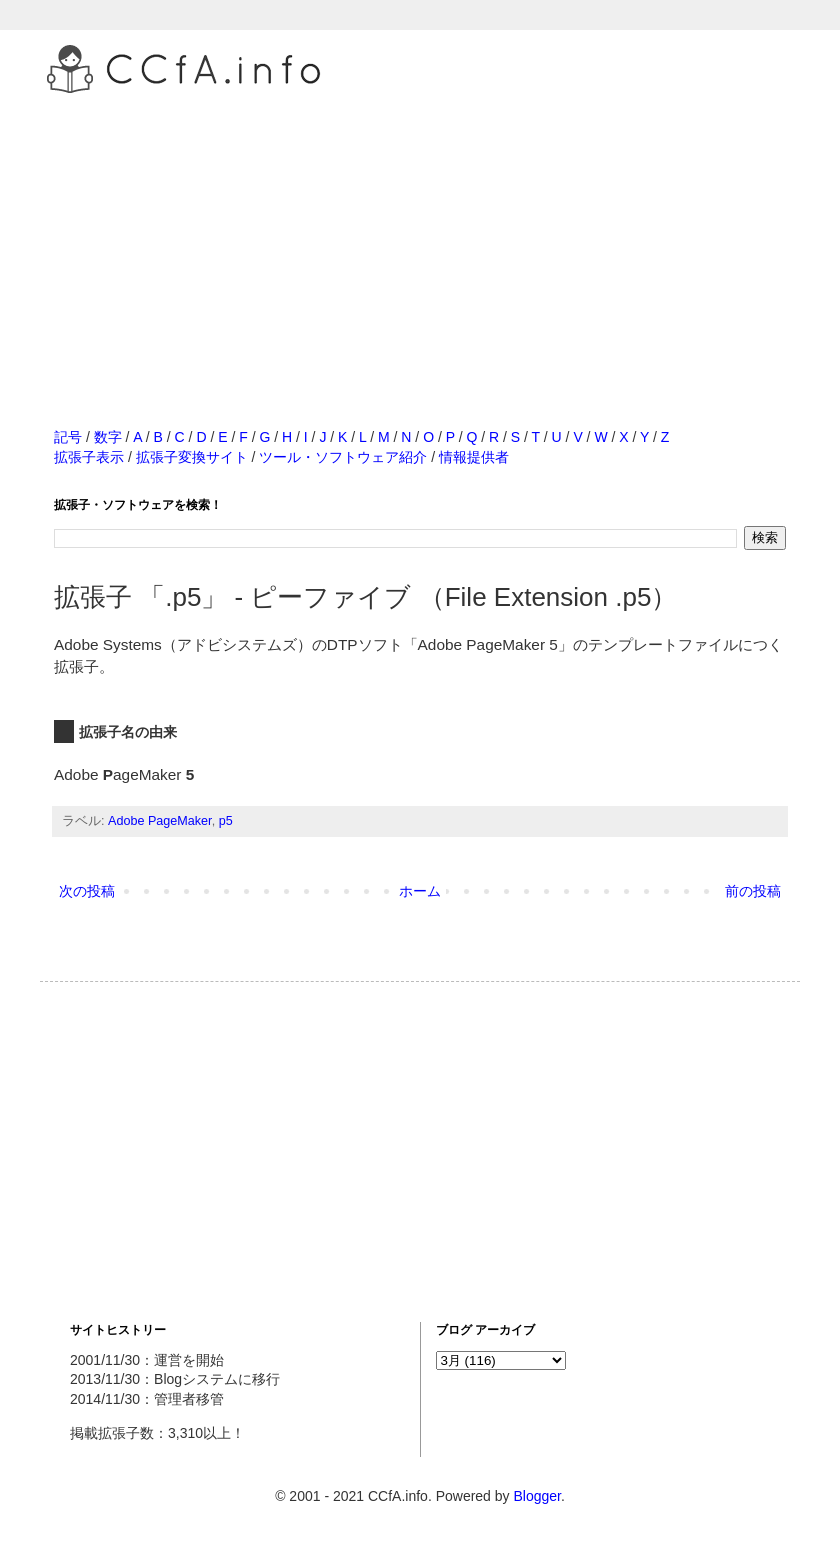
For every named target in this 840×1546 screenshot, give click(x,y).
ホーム (420, 891)
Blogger (536, 1496)
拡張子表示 (89, 457)
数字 (108, 437)
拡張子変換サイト (192, 457)
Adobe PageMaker (160, 821)
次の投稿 (87, 891)
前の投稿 (753, 891)
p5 (226, 821)
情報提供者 (474, 457)
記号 (68, 437)
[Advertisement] (420, 239)
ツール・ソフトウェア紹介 (343, 457)
